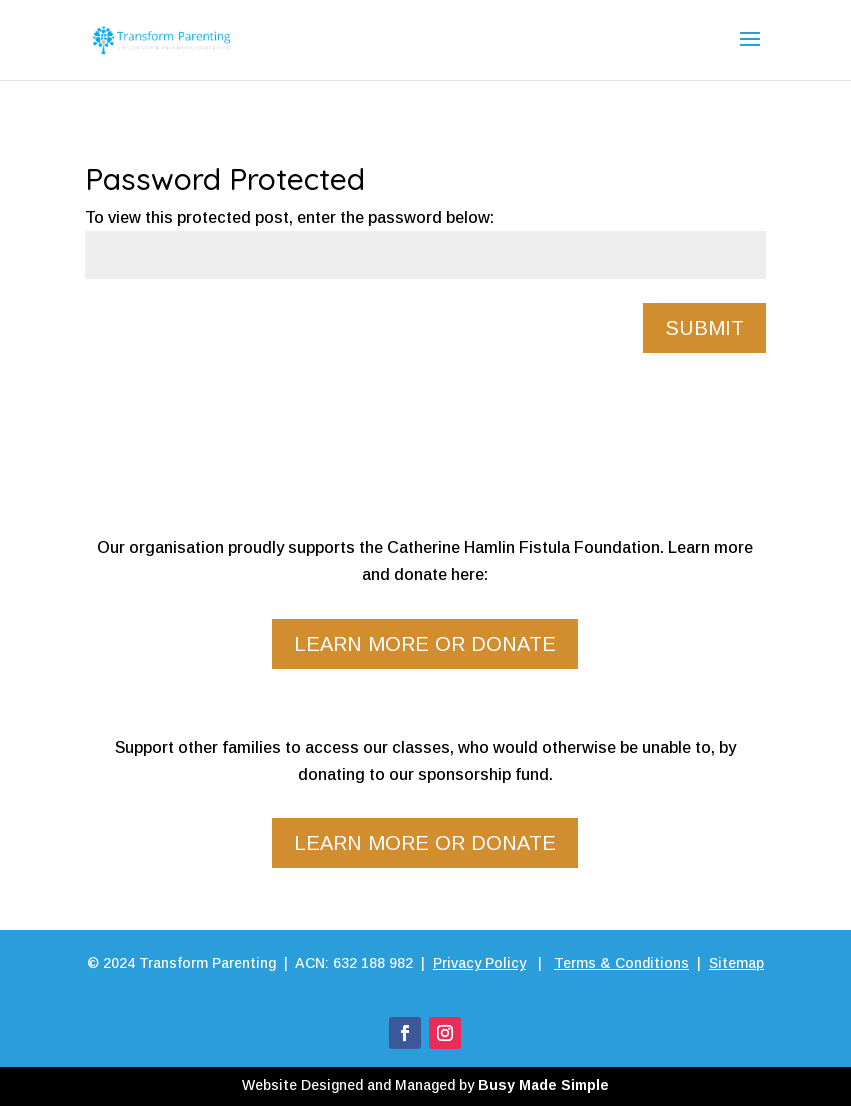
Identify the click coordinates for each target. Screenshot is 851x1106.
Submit (704, 328)
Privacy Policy (479, 963)
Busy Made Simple (543, 1085)
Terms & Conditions (621, 963)
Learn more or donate (425, 644)
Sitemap (736, 963)
